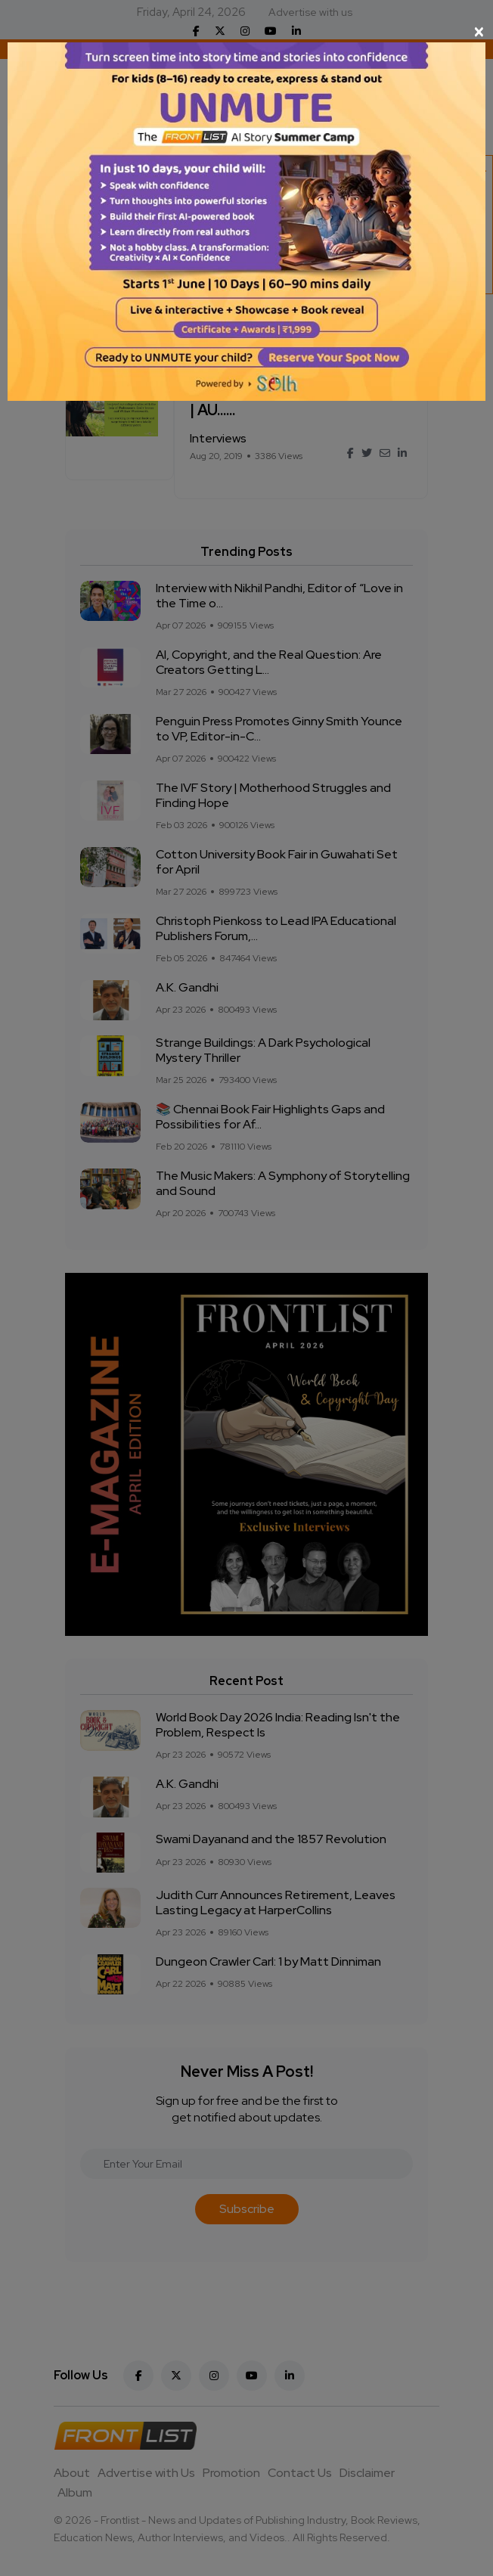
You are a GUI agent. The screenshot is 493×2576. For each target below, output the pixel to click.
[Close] (246, 31)
